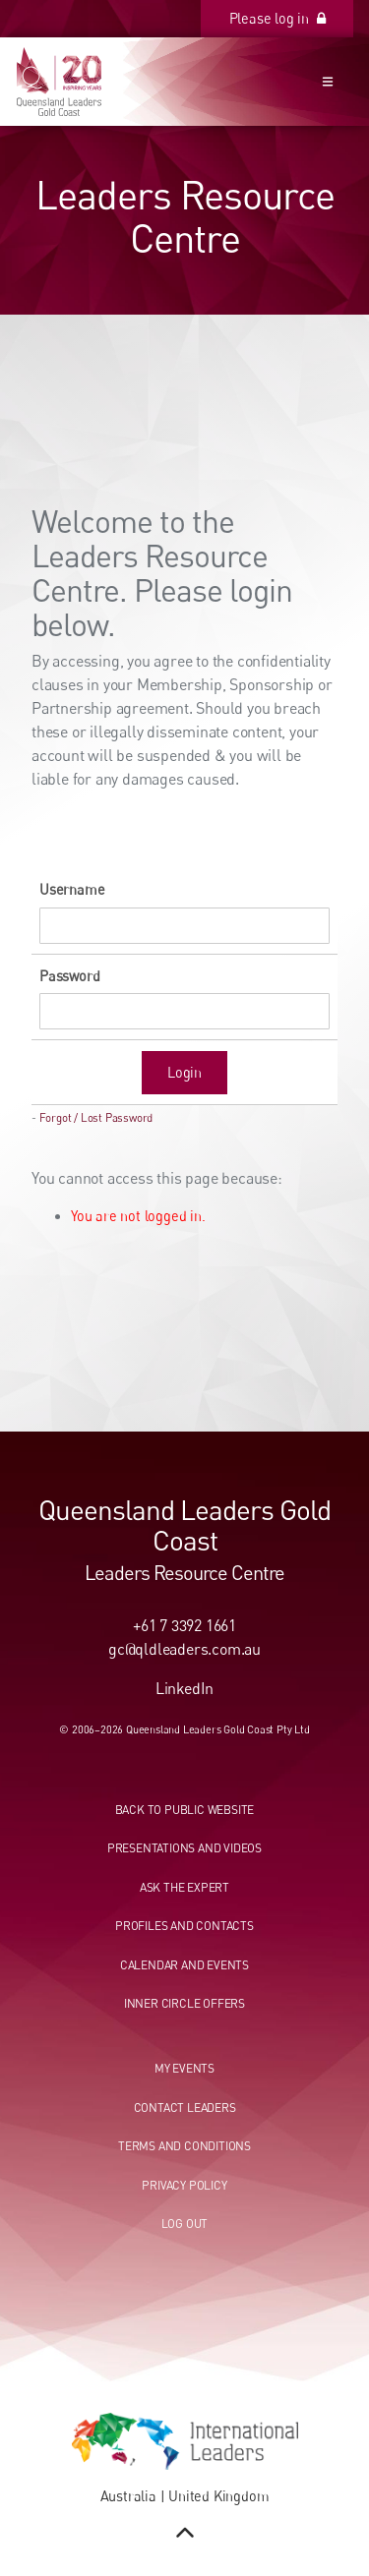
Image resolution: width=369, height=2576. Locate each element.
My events (184, 2068)
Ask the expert (184, 1887)
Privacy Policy (184, 2185)
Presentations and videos (184, 1848)
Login (184, 1072)
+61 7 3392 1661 (184, 1625)
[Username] (184, 925)
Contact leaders (185, 2107)
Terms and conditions (184, 2145)
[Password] (184, 1011)
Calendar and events (184, 1965)
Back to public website (185, 1809)
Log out (185, 2223)
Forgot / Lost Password (96, 1118)
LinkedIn (184, 1688)
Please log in (309, 10)
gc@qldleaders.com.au (184, 1649)
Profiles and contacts (184, 1925)
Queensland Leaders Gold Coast (184, 1524)
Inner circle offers (184, 2003)
